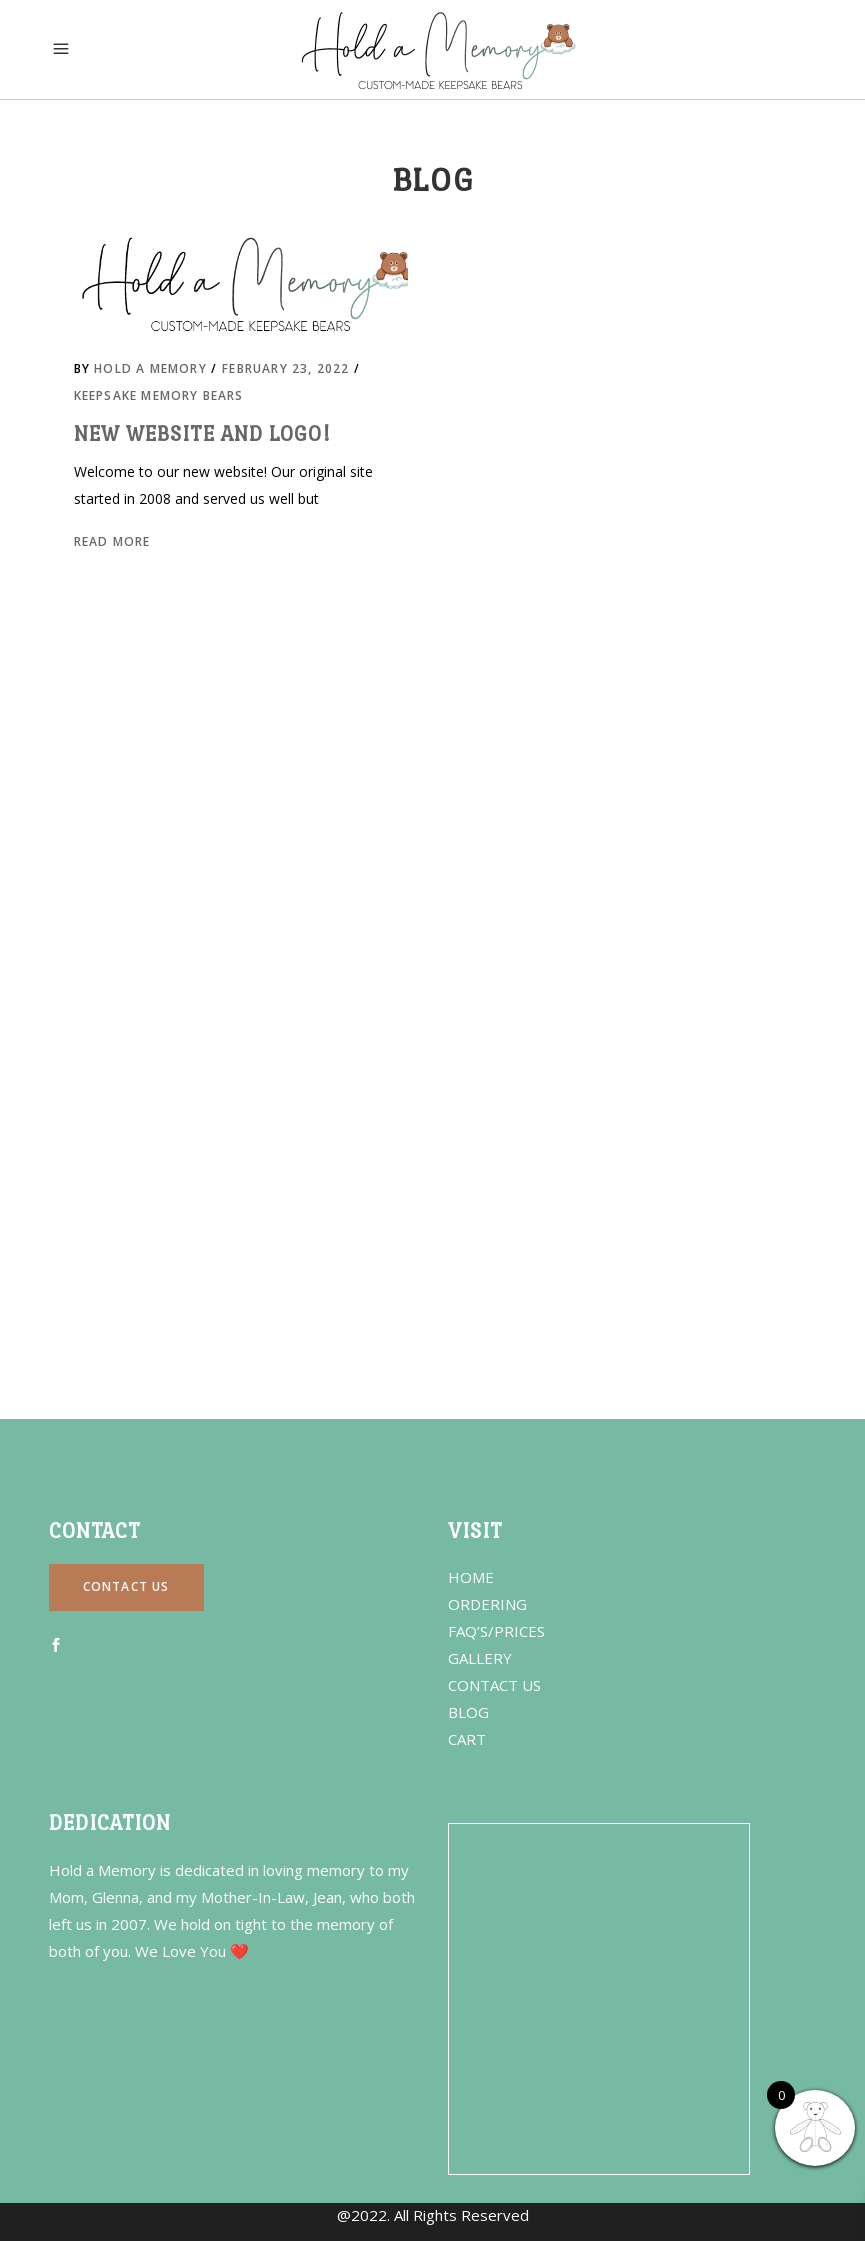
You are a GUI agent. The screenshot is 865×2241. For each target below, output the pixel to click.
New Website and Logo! (202, 434)
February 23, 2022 (288, 368)
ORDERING (487, 1604)
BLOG (468, 1712)
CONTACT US (494, 1685)
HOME (471, 1577)
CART (467, 1739)
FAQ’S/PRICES (496, 1631)
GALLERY (480, 1658)
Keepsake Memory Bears (159, 395)
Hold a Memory (152, 368)
